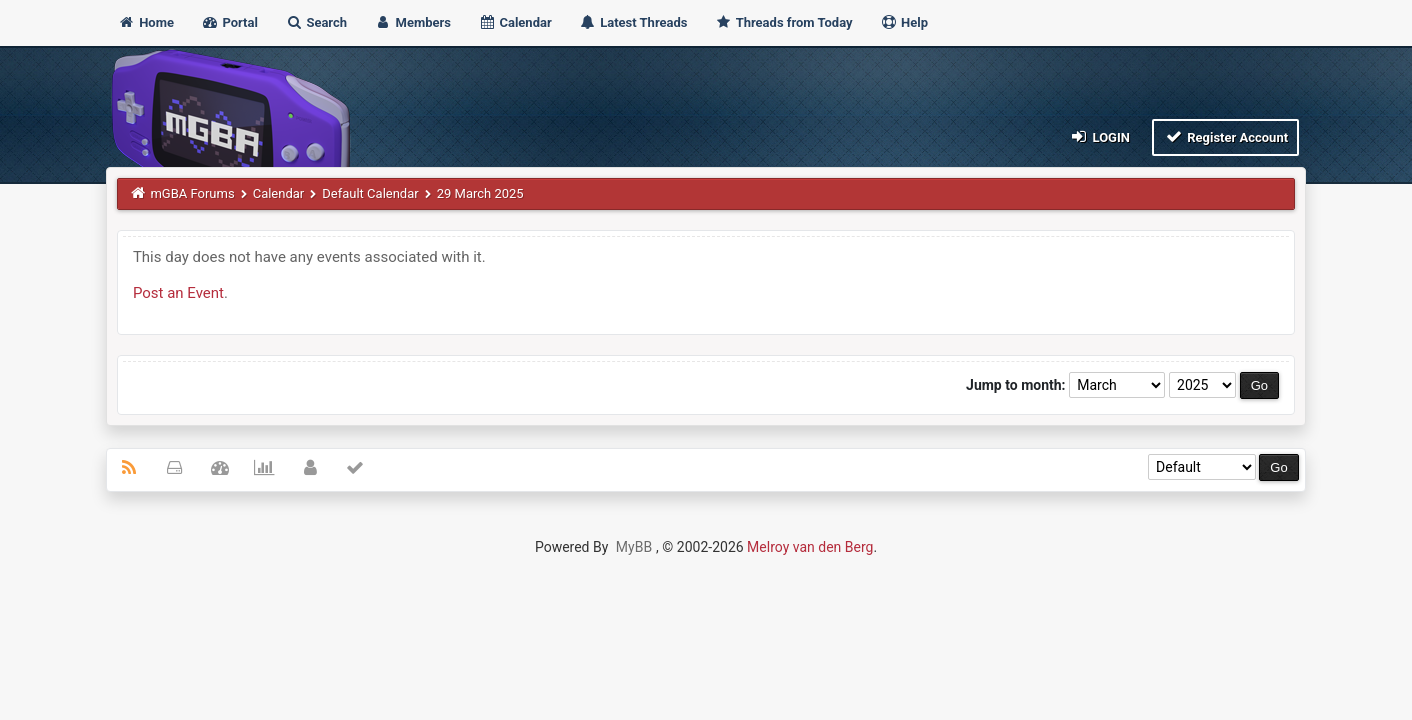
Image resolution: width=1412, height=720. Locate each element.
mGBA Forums (192, 193)
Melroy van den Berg (810, 547)
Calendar (514, 22)
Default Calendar (370, 193)
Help (904, 22)
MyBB (634, 547)
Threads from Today (784, 22)
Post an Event (178, 293)
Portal (229, 22)
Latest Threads (633, 22)
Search (316, 22)
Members (412, 22)
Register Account (1225, 136)
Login (1099, 136)
